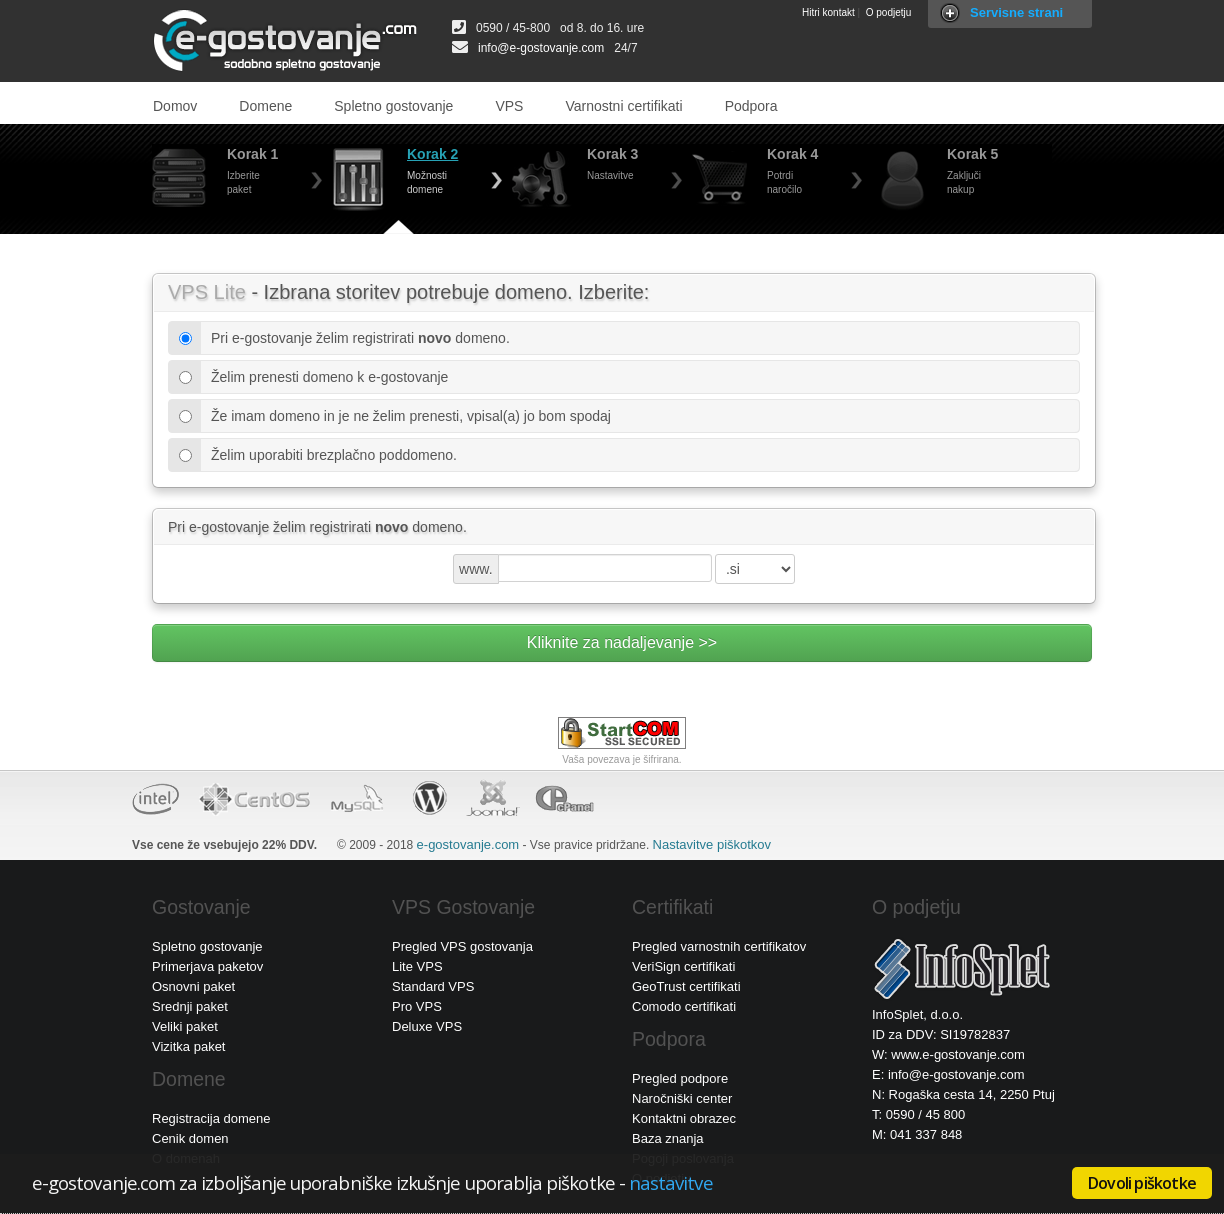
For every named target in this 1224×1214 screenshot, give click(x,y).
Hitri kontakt (828, 12)
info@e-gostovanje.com (541, 48)
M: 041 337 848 (917, 1134)
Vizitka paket (188, 1046)
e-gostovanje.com (468, 844)
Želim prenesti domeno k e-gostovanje (324, 377)
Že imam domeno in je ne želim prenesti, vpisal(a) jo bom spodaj (406, 416)
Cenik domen (190, 1138)
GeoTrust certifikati (686, 986)
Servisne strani (1016, 12)
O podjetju (889, 12)
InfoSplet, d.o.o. (917, 1014)
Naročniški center (682, 1098)
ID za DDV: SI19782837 (941, 1034)
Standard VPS (433, 986)
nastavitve (671, 1182)
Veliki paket (185, 1026)
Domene (265, 106)
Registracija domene (211, 1118)
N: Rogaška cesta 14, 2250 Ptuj (963, 1094)
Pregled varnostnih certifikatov (719, 946)
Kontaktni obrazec (684, 1118)
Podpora (751, 106)
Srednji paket (190, 1006)
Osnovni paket (193, 986)
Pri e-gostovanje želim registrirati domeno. (355, 338)
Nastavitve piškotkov (712, 844)
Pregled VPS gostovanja (462, 946)
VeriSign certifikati (683, 966)
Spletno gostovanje (393, 106)
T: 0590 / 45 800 (918, 1114)
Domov (175, 106)
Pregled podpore (680, 1078)
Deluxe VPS (427, 1026)
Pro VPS (417, 1006)
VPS (509, 106)
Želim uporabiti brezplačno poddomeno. (329, 455)
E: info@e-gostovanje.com (948, 1074)
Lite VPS (417, 966)
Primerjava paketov (207, 966)
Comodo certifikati (684, 1006)
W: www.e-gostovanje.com (948, 1054)
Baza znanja (668, 1138)
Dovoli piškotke (1142, 1183)
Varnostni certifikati (623, 106)
